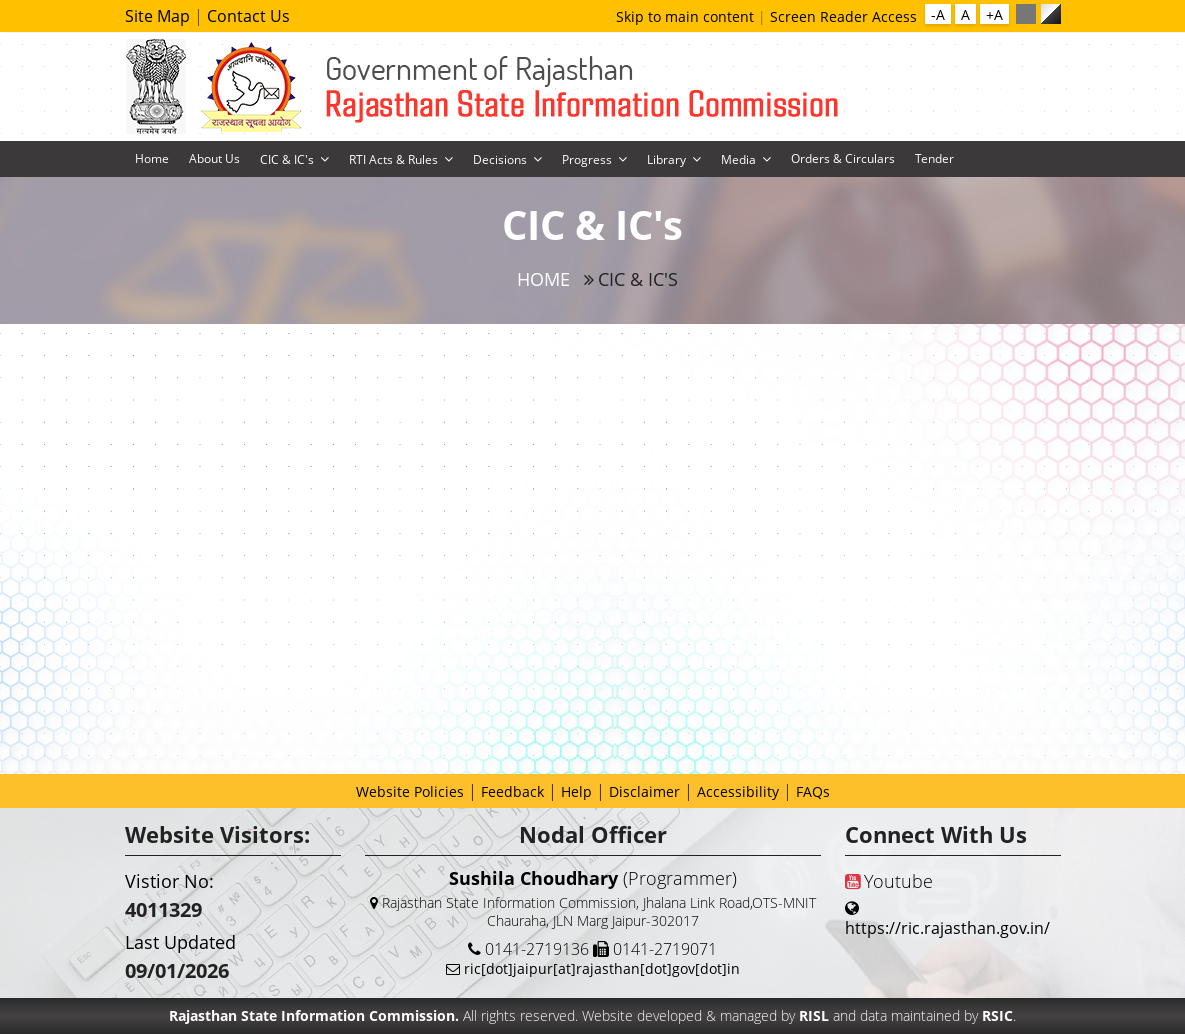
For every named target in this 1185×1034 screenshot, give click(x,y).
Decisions (500, 159)
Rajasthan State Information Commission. (314, 1015)
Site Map (159, 16)
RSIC (997, 1015)
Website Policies (410, 791)
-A (938, 14)
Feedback (512, 791)
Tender (934, 158)
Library (666, 159)
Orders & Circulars (843, 158)
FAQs (813, 791)
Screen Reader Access (843, 16)
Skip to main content (687, 16)
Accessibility (738, 791)
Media (738, 159)
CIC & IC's (287, 159)
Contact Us (248, 16)
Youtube (889, 881)
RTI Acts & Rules (393, 159)
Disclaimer (644, 791)
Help (576, 791)
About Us (214, 158)
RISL (816, 1015)
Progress (587, 159)
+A (994, 14)
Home (152, 158)
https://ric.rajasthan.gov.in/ (947, 928)
